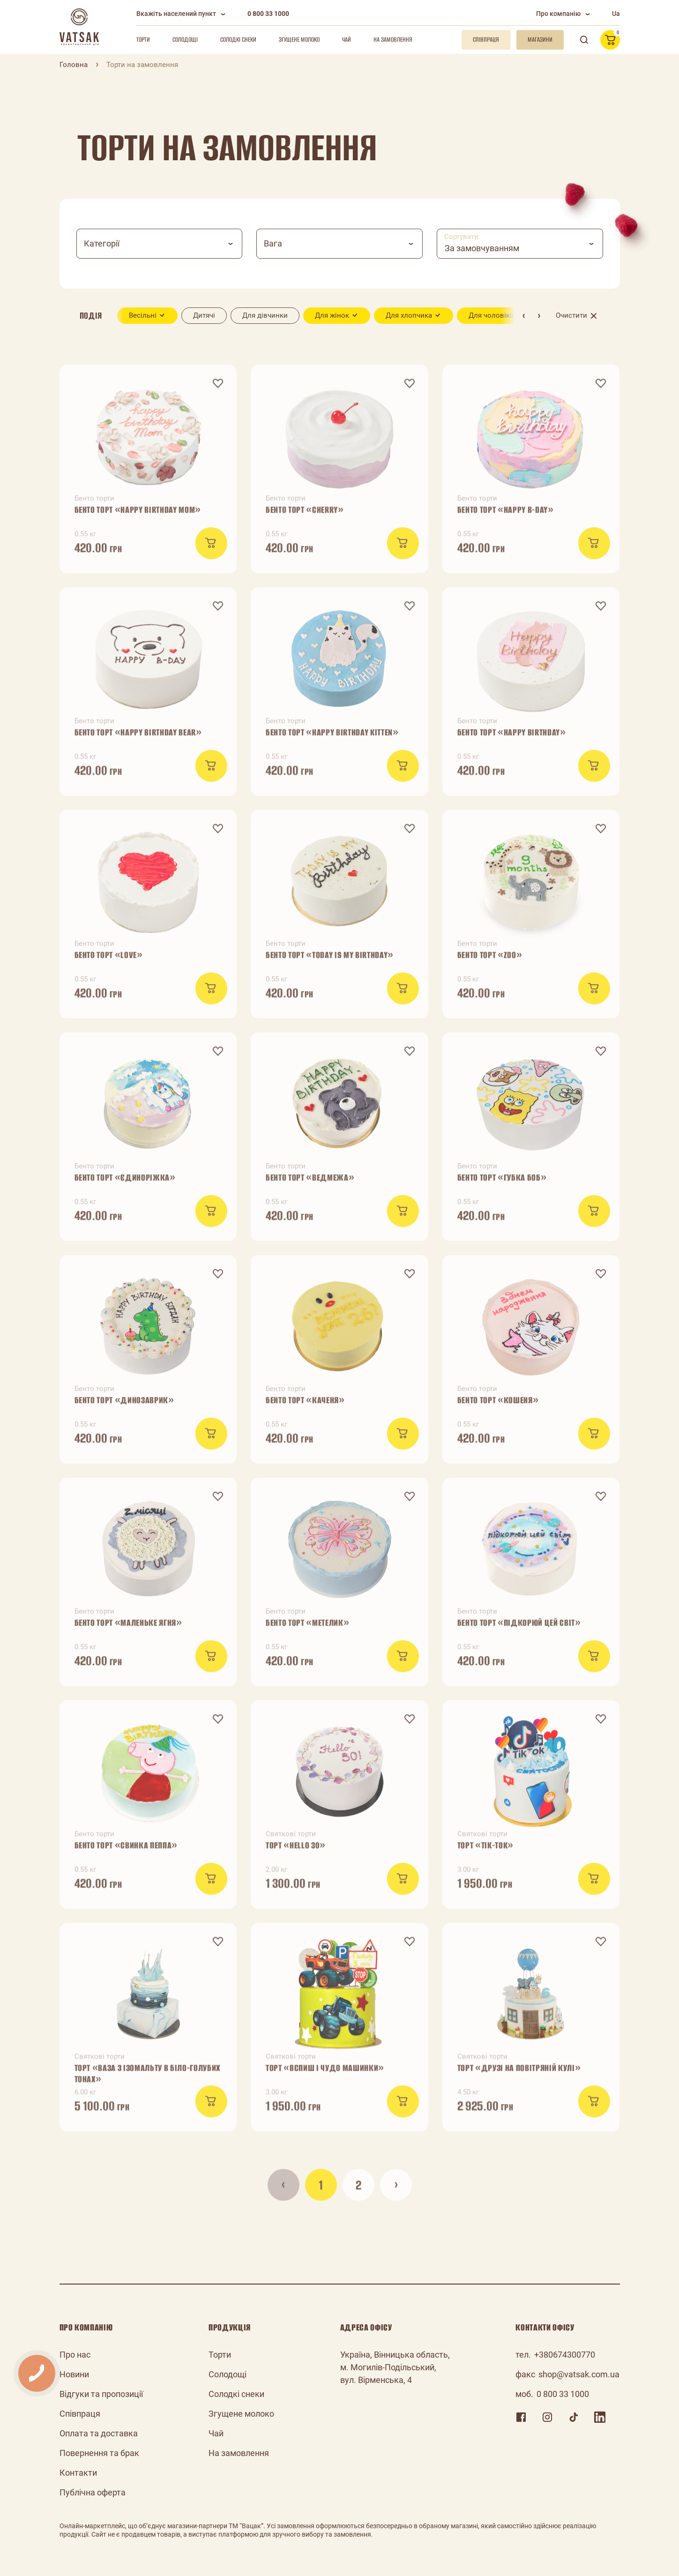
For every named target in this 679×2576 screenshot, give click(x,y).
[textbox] (159, 243)
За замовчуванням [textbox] (482, 248)
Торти (143, 39)
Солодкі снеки (238, 39)
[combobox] (159, 244)
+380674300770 (564, 2354)
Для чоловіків (492, 315)
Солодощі (185, 39)
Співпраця (80, 2414)
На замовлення (392, 39)
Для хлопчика (409, 315)
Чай (346, 39)
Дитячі (204, 315)
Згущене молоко (299, 39)
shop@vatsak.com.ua (578, 2374)
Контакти (78, 2473)
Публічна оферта (93, 2492)
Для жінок (332, 315)
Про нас (75, 2354)
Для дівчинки (265, 315)
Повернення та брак (99, 2453)
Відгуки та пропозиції (101, 2394)
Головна (74, 64)
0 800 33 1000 (268, 13)
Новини (74, 2374)
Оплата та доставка (99, 2433)
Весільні (143, 315)
